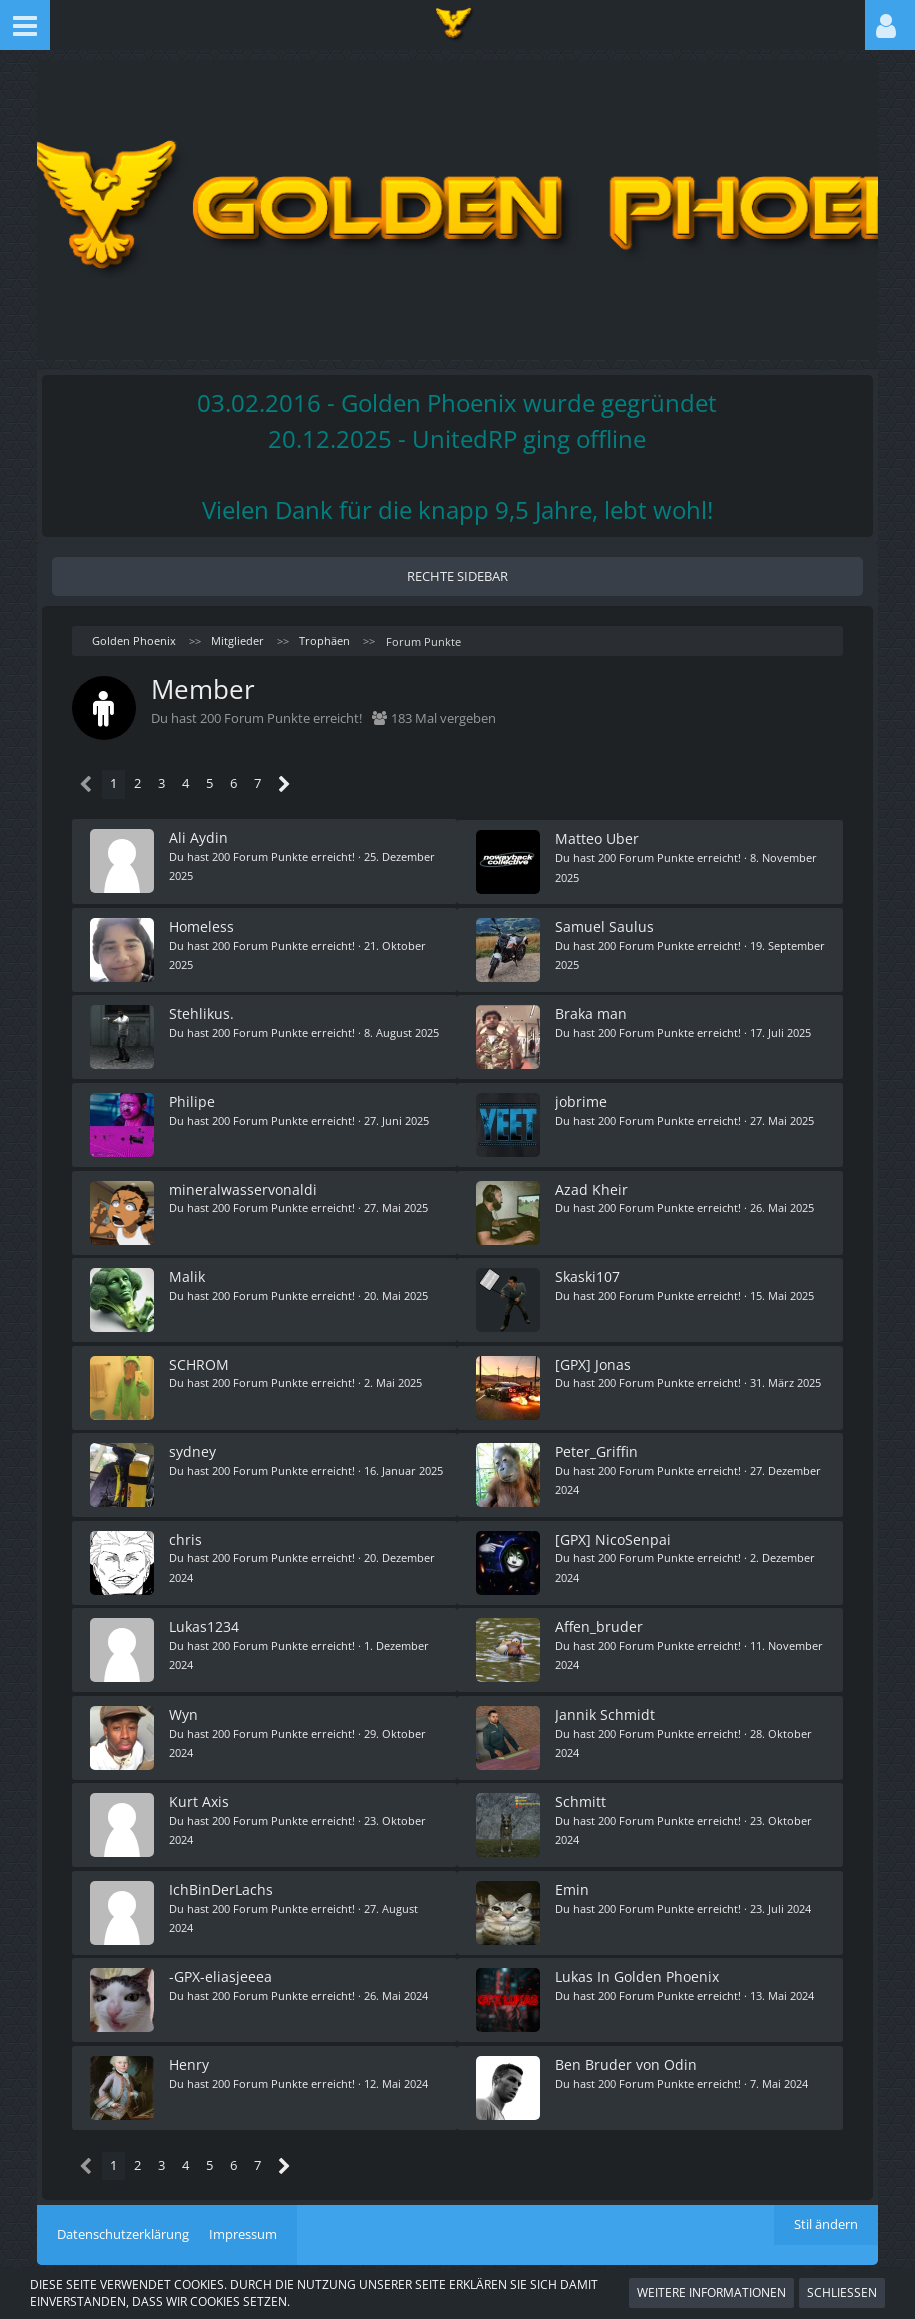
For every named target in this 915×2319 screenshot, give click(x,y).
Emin (573, 1869)
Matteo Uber (598, 837)
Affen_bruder (600, 1611)
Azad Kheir (592, 1181)
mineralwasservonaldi (245, 1181)
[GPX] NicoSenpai (614, 1525)
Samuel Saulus (605, 923)
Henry (191, 2041)
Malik (189, 1267)
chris (187, 1525)
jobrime (582, 1095)
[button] (25, 25)
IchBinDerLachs (223, 1869)
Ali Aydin (200, 837)
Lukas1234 (206, 1611)
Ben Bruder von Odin (627, 2041)
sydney (194, 1439)
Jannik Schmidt (606, 1697)
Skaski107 (588, 1267)
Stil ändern (826, 2202)
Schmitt (581, 1783)
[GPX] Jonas (594, 1353)
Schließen (842, 2292)
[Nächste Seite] (284, 784)
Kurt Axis (201, 1783)
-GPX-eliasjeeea (222, 1955)
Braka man (592, 1009)
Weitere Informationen (711, 2292)
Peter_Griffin (597, 1439)
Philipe (194, 1095)
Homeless (203, 923)
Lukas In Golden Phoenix (638, 1955)
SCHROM (201, 1353)
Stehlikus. (203, 1009)
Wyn (185, 1697)
